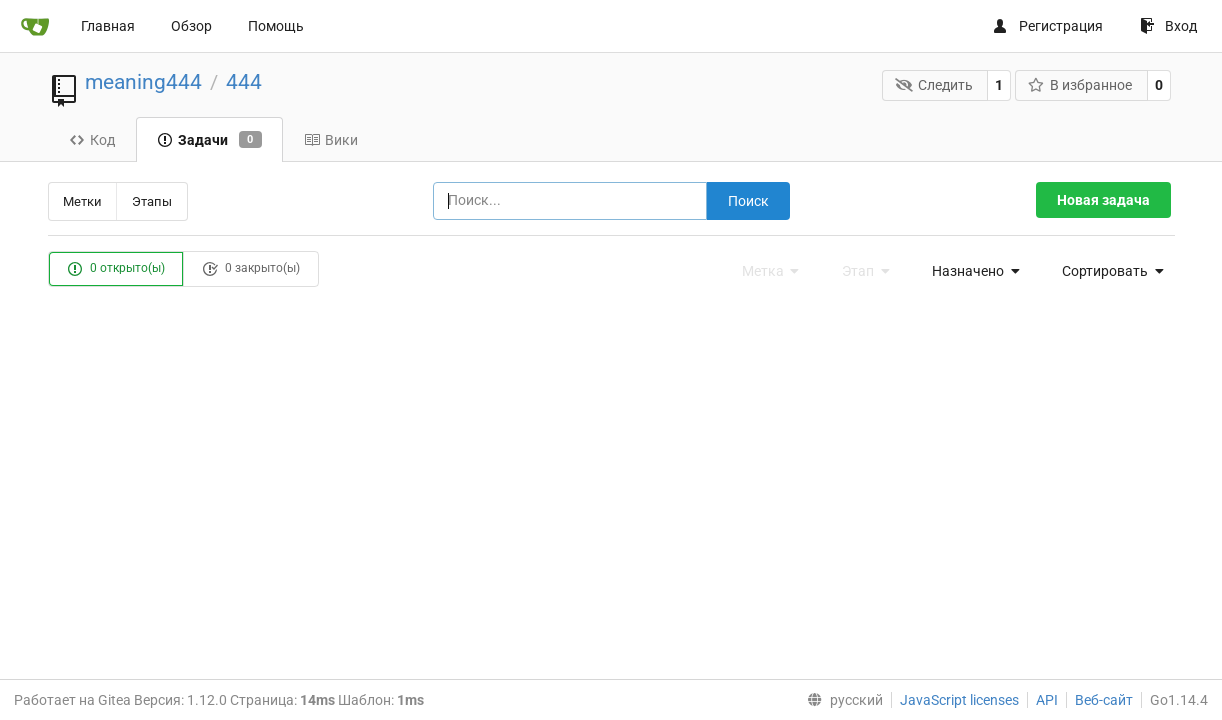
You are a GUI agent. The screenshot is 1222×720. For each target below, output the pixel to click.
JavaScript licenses (959, 700)
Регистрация (1047, 26)
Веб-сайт (1104, 700)
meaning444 (143, 82)
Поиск (748, 201)
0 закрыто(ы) (251, 269)
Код (92, 140)
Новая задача (1103, 200)
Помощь (276, 26)
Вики (331, 140)
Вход (1168, 26)
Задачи (209, 140)
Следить (934, 85)
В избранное (1080, 85)
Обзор (191, 26)
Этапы (152, 201)
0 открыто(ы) (116, 269)
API (1047, 700)
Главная (108, 26)
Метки (82, 201)
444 (244, 82)
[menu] (970, 271)
